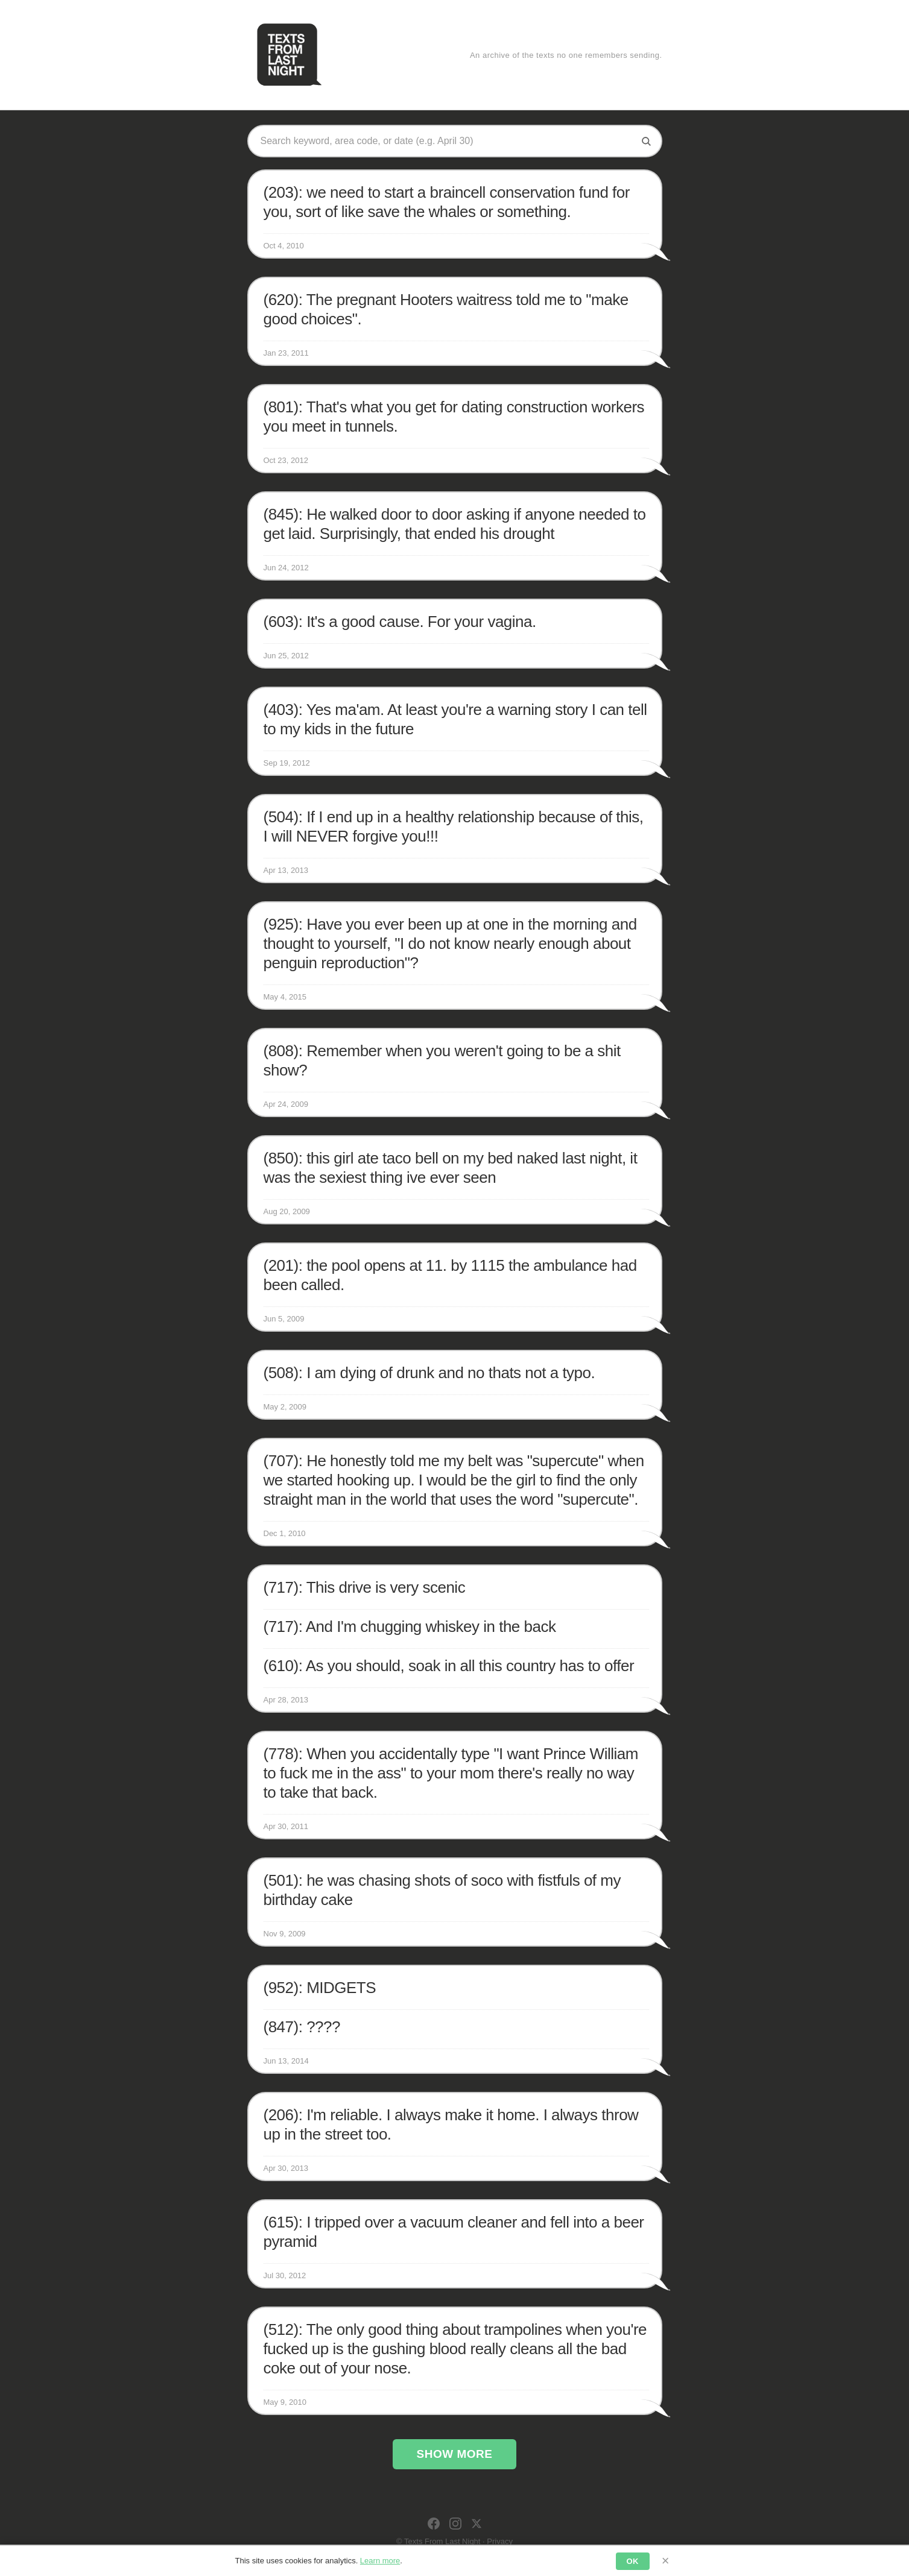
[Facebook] (434, 2524)
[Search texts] (446, 141)
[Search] (646, 141)
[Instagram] (455, 2524)
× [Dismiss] (666, 2560)
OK (633, 2561)
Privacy (500, 2541)
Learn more (380, 2560)
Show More (455, 2454)
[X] (476, 2524)
